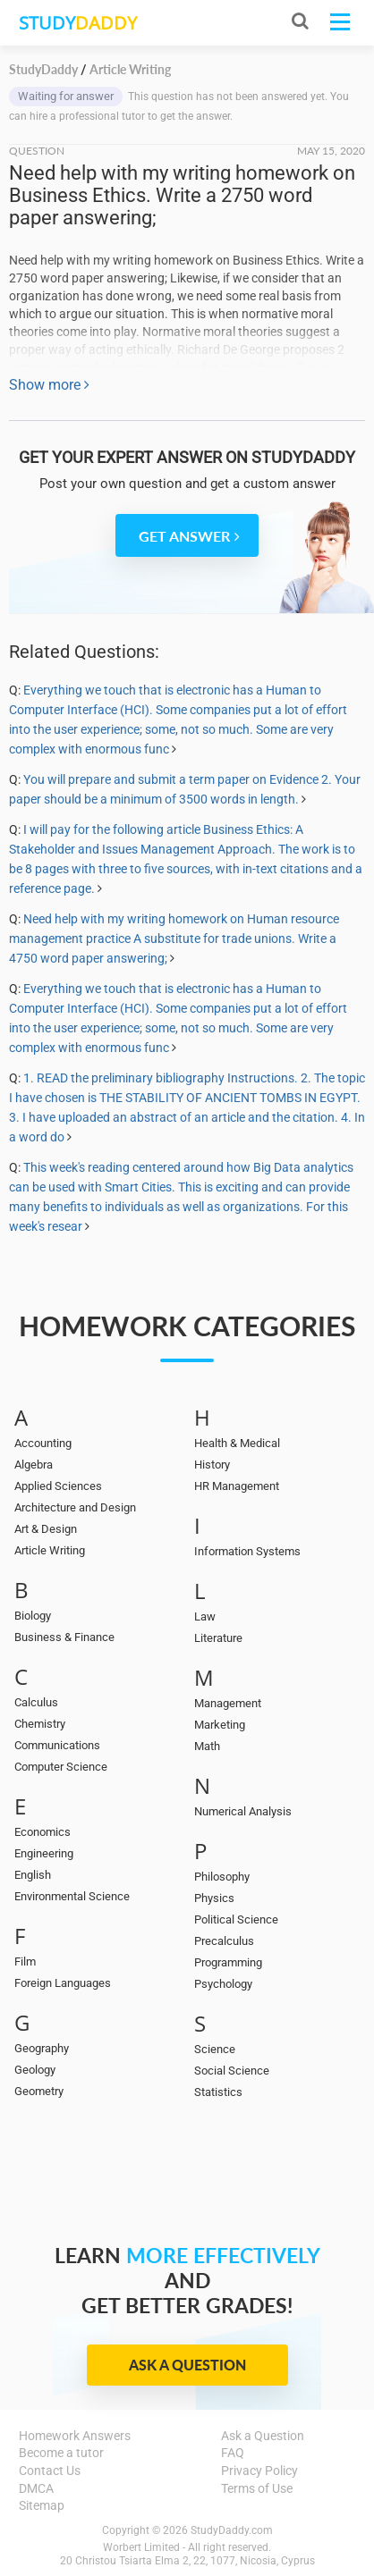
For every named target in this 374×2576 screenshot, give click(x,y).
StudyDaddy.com (232, 2530)
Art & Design (45, 1529)
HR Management (236, 1486)
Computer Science (60, 1766)
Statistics (218, 2092)
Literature (218, 1638)
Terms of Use (257, 2488)
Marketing (219, 1724)
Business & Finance (64, 1637)
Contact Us (50, 2470)
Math (207, 1746)
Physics (214, 1898)
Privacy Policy (259, 2470)
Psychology (223, 1984)
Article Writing (49, 1550)
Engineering (43, 1853)
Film (25, 1961)
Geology (34, 2069)
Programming (228, 1962)
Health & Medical (237, 1443)
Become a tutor (61, 2453)
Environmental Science (72, 1896)
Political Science (236, 1919)
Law (205, 1616)
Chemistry (39, 1723)
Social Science (231, 2070)
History (212, 1464)
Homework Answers (75, 2436)
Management (227, 1703)
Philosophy (222, 1876)
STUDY (78, 23)
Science (214, 2049)
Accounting (43, 1443)
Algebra (33, 1464)
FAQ (232, 2453)
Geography (41, 2048)
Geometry (39, 2091)
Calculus (36, 1702)
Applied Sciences (58, 1486)
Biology (32, 1615)
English (32, 1874)
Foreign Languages (62, 1983)
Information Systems (247, 1551)
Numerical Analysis (243, 1811)
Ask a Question (187, 2364)
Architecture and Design (75, 1507)
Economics (42, 1832)
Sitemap (41, 2505)
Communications (57, 1745)
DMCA (36, 2488)
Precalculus (224, 1941)
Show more (49, 384)
